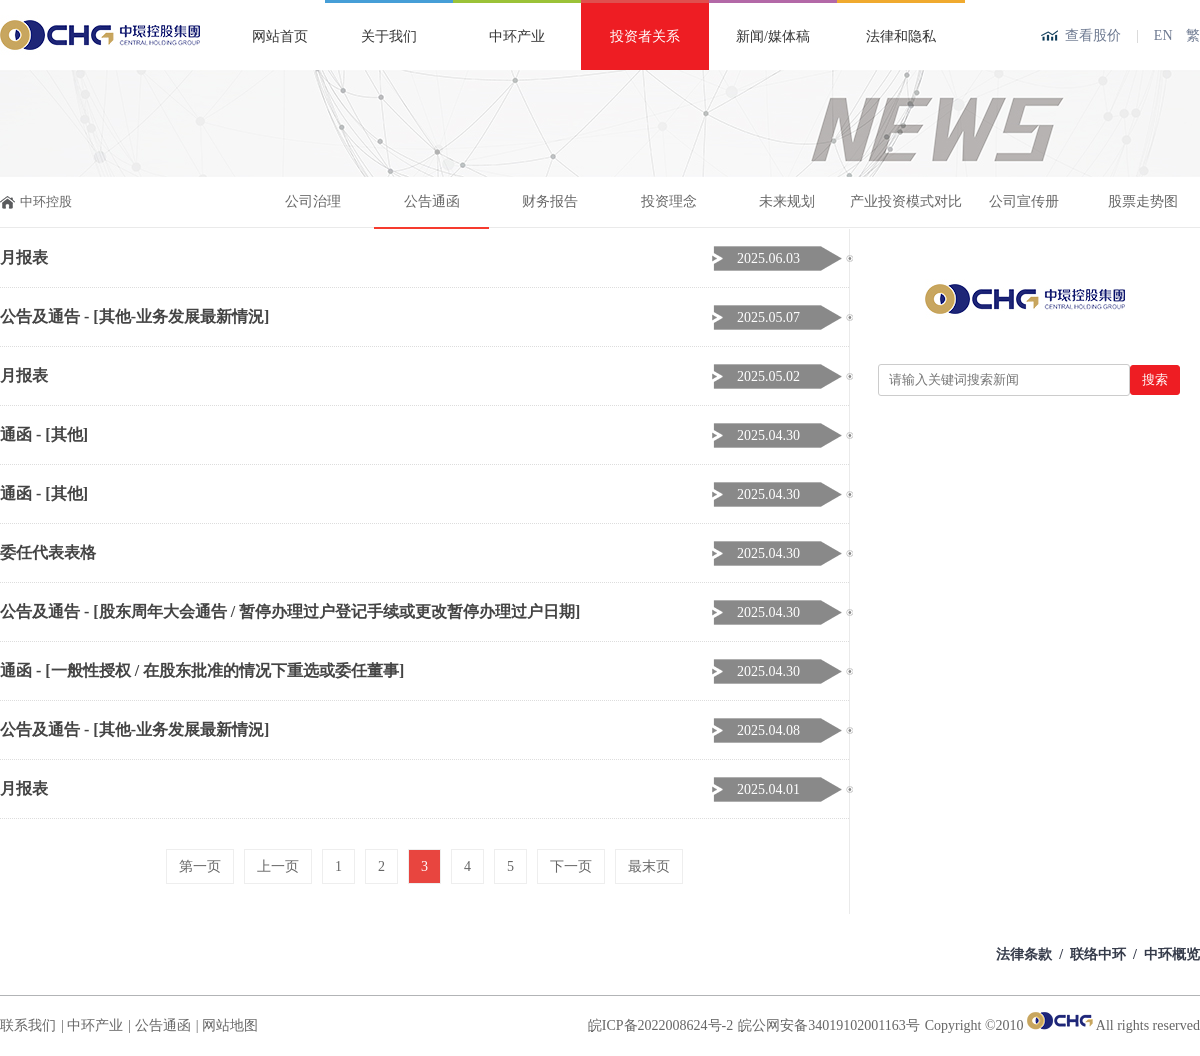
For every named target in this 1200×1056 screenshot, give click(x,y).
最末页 (649, 866)
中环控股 (46, 201)
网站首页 (280, 36)
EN (1163, 35)
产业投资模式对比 (906, 201)
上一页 (278, 866)
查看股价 (1093, 35)
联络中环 (1098, 954)
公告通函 (432, 201)
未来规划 (787, 201)
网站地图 (230, 1025)
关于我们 (389, 36)
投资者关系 (645, 36)
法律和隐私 (901, 36)
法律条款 (1024, 954)
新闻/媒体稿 (773, 36)
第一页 (200, 866)
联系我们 (28, 1025)
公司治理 (313, 201)
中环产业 (517, 36)
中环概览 (1172, 954)
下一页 (571, 866)
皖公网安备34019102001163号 (828, 1025)
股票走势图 (1143, 201)
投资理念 (669, 201)
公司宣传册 (1024, 201)
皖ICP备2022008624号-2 (660, 1025)
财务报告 (550, 201)
